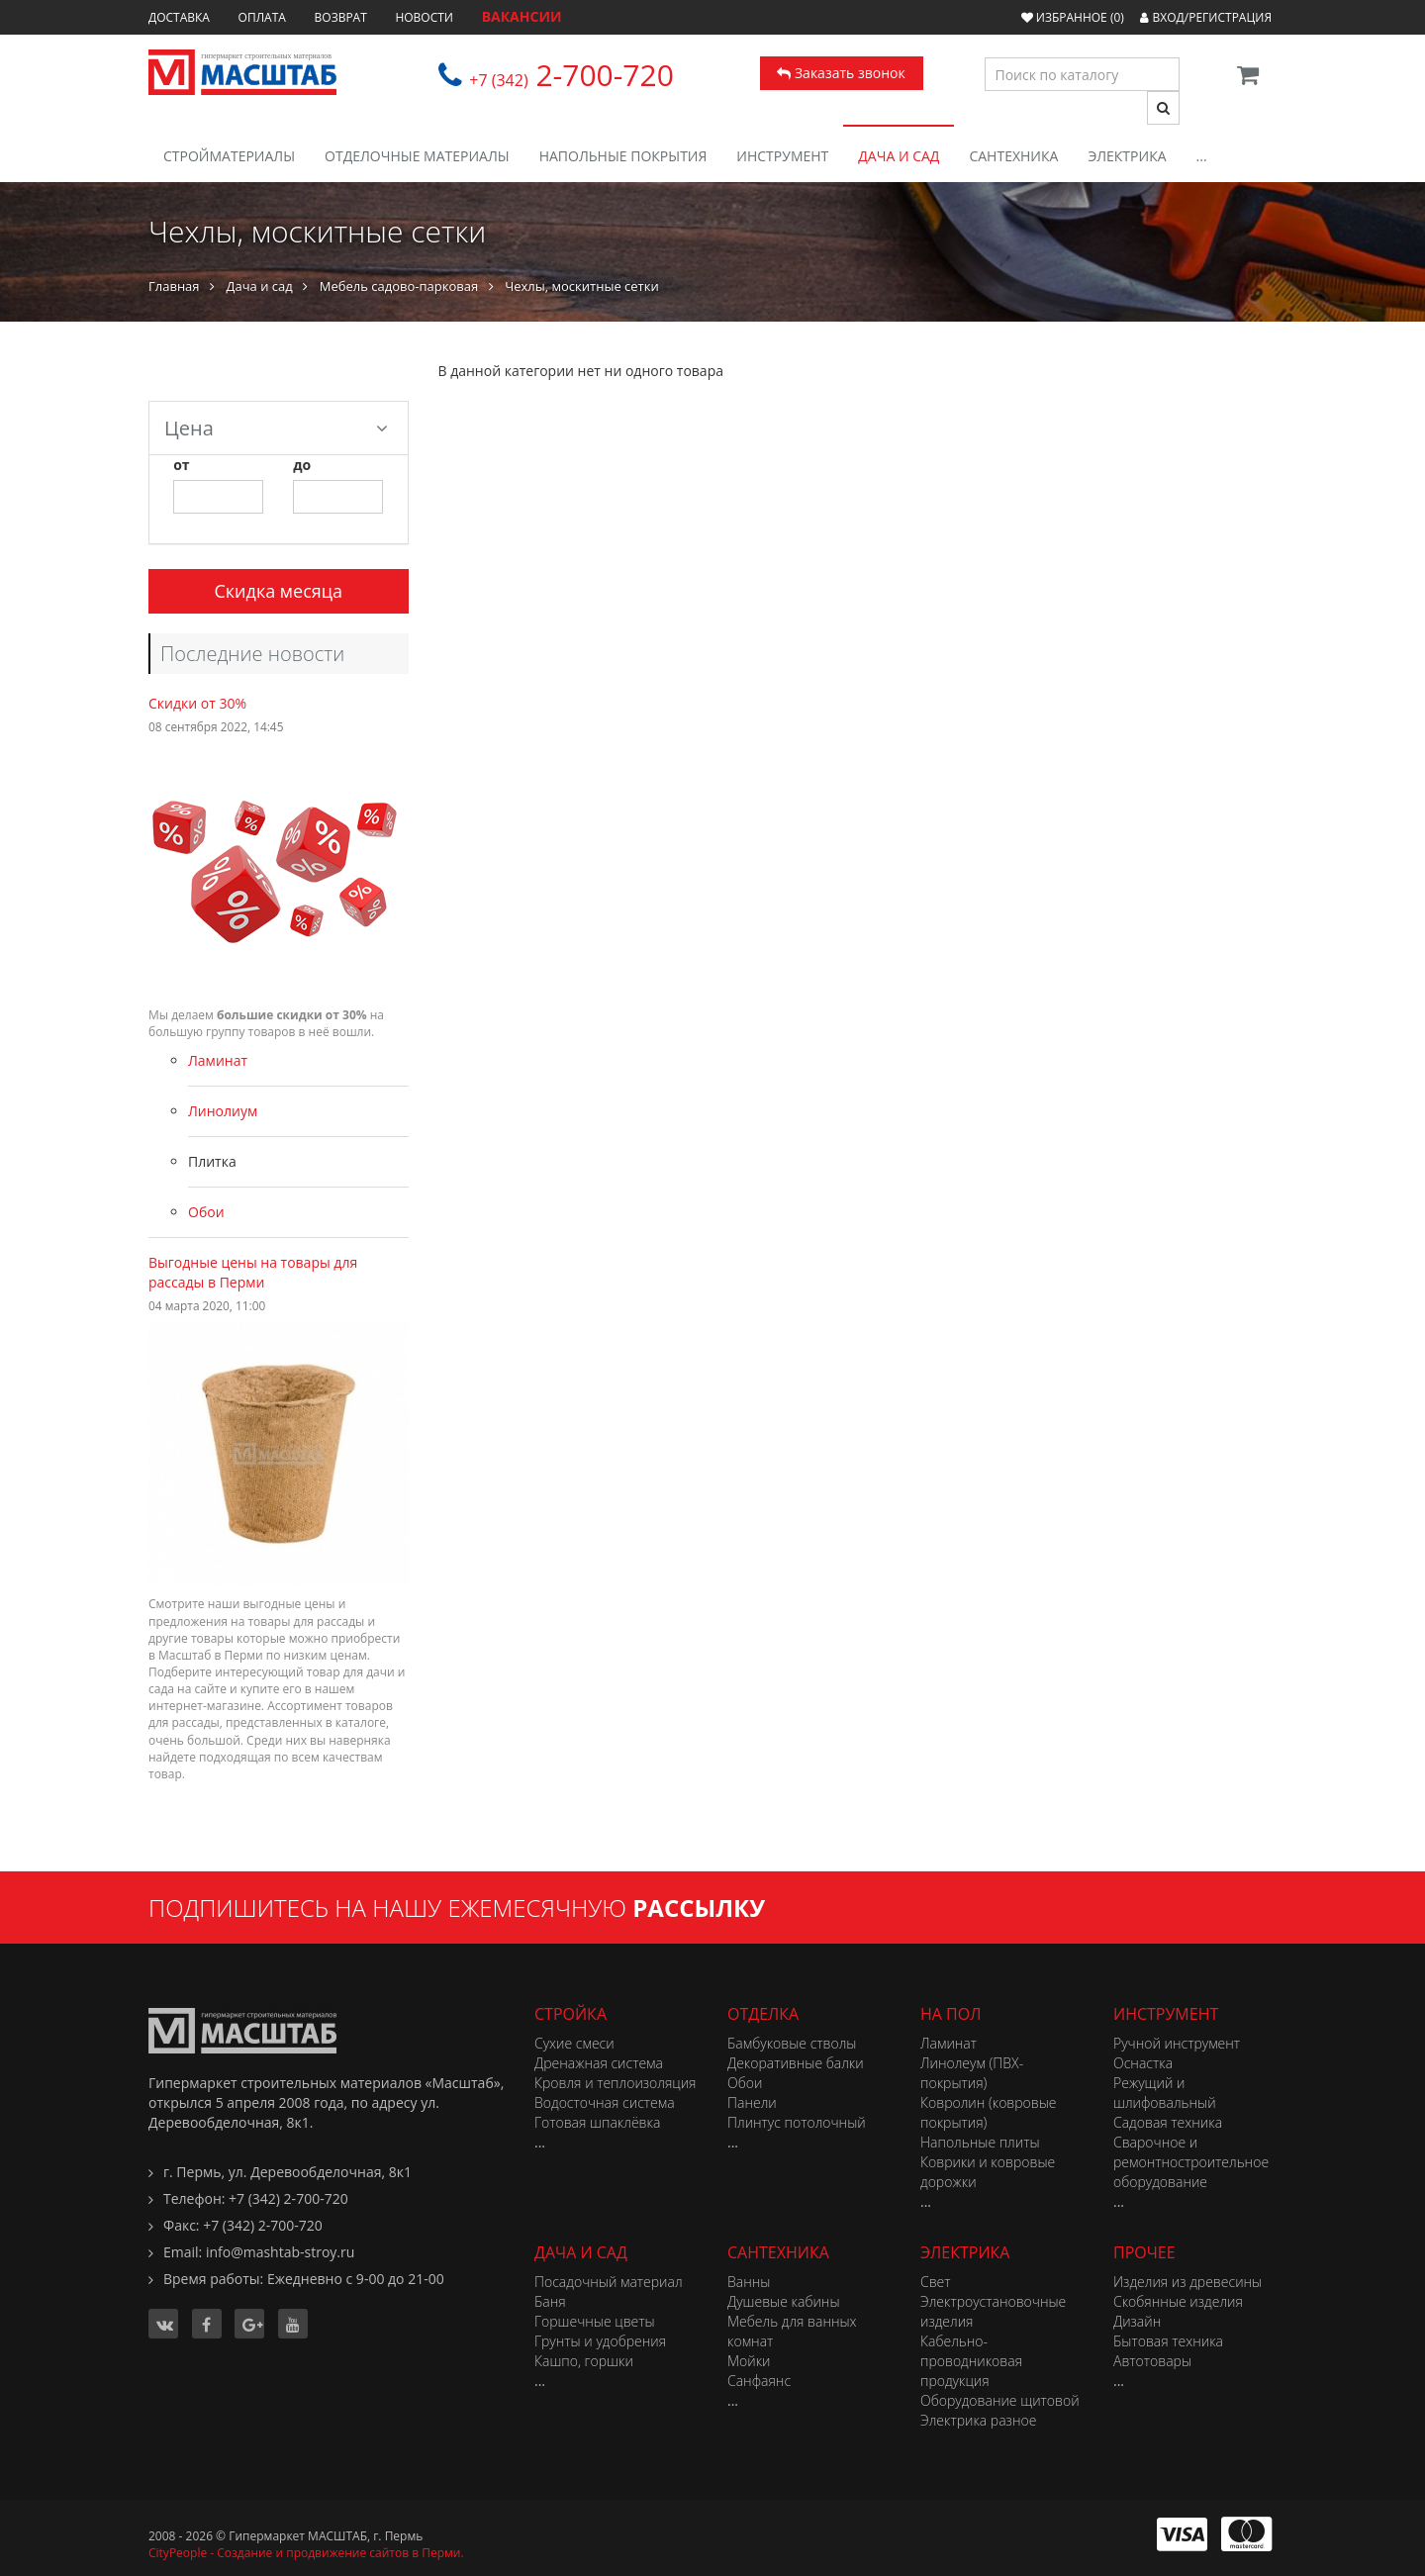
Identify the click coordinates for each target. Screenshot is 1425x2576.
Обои (206, 1211)
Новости (424, 17)
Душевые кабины (783, 2301)
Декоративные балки (795, 2062)
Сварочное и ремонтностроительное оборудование (1191, 2162)
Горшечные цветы (594, 2321)
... (1201, 155)
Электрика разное (978, 2420)
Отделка (763, 2014)
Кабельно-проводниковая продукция (971, 2361)
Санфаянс (759, 2380)
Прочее (1144, 2252)
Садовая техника (1167, 2122)
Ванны (748, 2281)
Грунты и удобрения (600, 2341)
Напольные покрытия (623, 155)
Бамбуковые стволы (791, 2043)
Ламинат (217, 1060)
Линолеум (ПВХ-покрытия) (971, 2072)
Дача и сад (898, 155)
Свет (935, 2281)
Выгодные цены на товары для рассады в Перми (252, 1272)
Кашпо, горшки (583, 2360)
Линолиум (222, 1110)
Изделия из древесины (1187, 2281)
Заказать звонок (840, 72)
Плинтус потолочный (796, 2122)
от (181, 464)
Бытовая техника (1168, 2341)
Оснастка (1143, 2062)
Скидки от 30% (197, 703)
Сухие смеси (574, 2043)
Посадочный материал (608, 2281)
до (302, 464)
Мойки (749, 2360)
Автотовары (1152, 2360)
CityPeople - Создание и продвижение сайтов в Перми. (306, 2552)
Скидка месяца (278, 591)
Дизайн (1137, 2321)
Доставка (179, 17)
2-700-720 (571, 74)
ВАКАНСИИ (522, 16)
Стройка (570, 2014)
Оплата (262, 17)
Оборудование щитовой (1000, 2400)
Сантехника (1013, 155)
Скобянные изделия (1178, 2301)
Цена (276, 428)
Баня (550, 2301)
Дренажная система (598, 2062)
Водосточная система (604, 2102)
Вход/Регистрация (1206, 17)
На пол (950, 2014)
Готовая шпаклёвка (597, 2122)
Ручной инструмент (1176, 2043)
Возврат (341, 17)
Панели (752, 2102)
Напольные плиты (980, 2142)
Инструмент (782, 155)
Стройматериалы (229, 155)
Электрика (1127, 155)
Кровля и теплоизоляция (615, 2082)
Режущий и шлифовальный (1164, 2092)
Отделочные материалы (417, 155)
